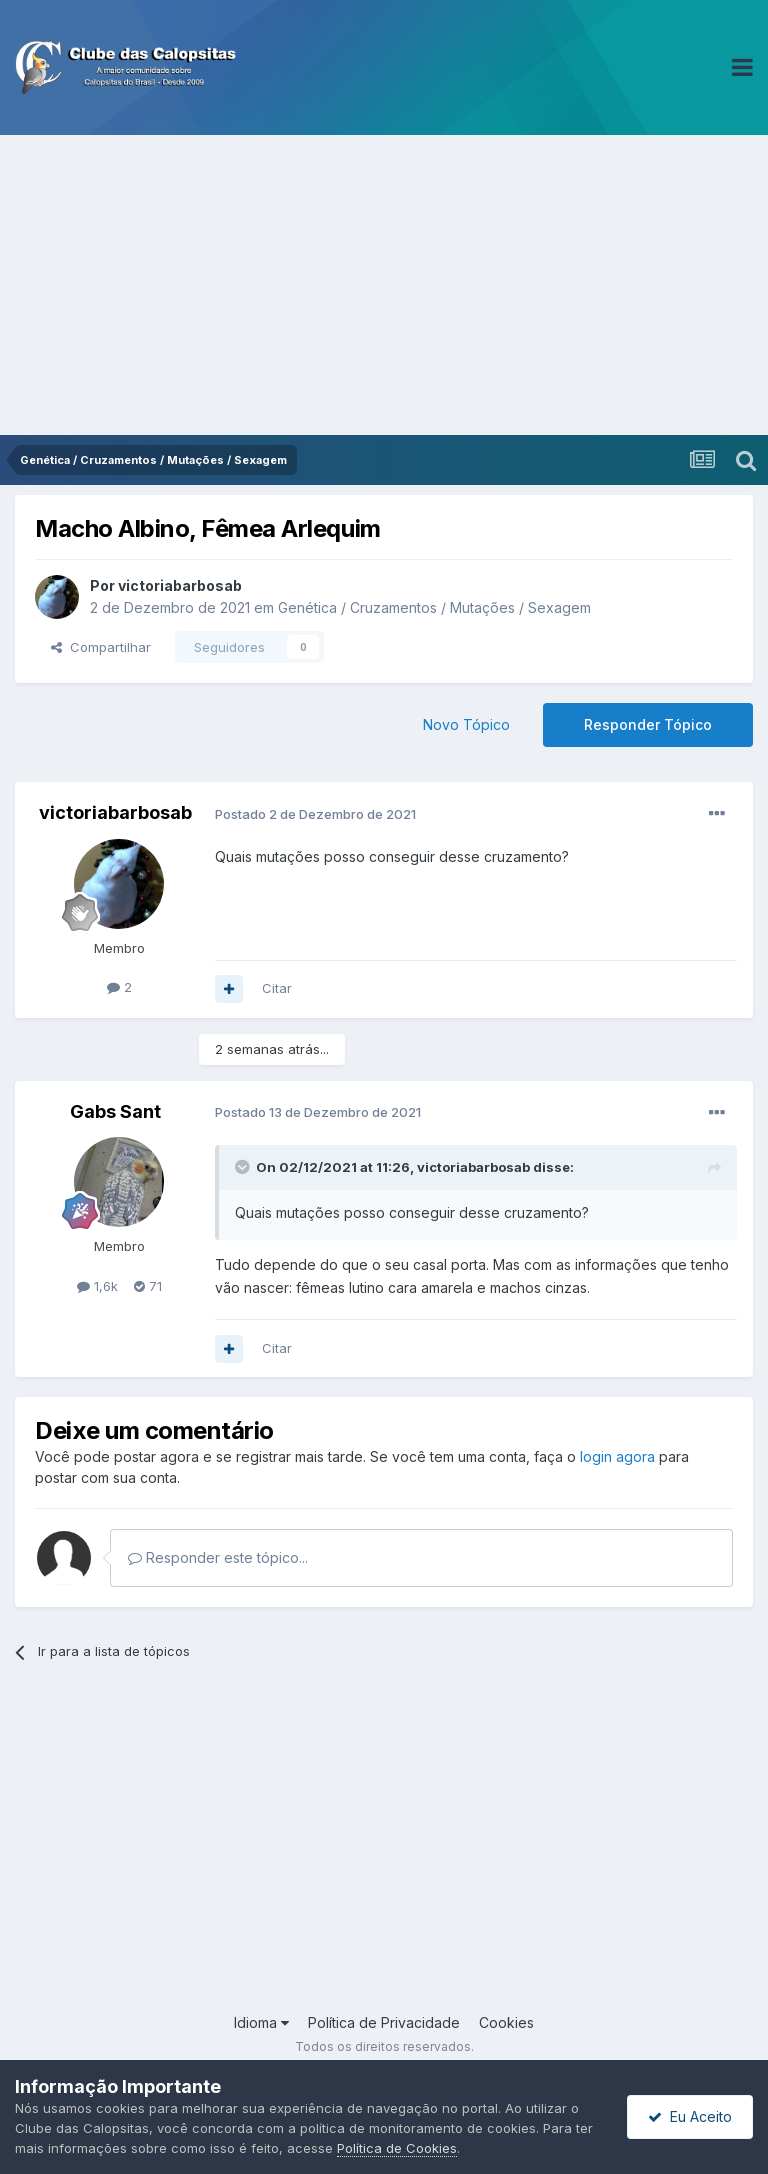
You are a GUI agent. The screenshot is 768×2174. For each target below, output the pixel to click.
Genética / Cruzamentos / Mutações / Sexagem (434, 607)
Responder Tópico (648, 724)
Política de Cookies (397, 2148)
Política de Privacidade (384, 2022)
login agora (617, 1456)
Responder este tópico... (218, 1557)
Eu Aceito (690, 2116)
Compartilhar (101, 647)
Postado (315, 814)
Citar (277, 988)
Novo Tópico (466, 724)
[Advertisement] (384, 285)
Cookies (506, 2022)
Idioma (261, 2022)
